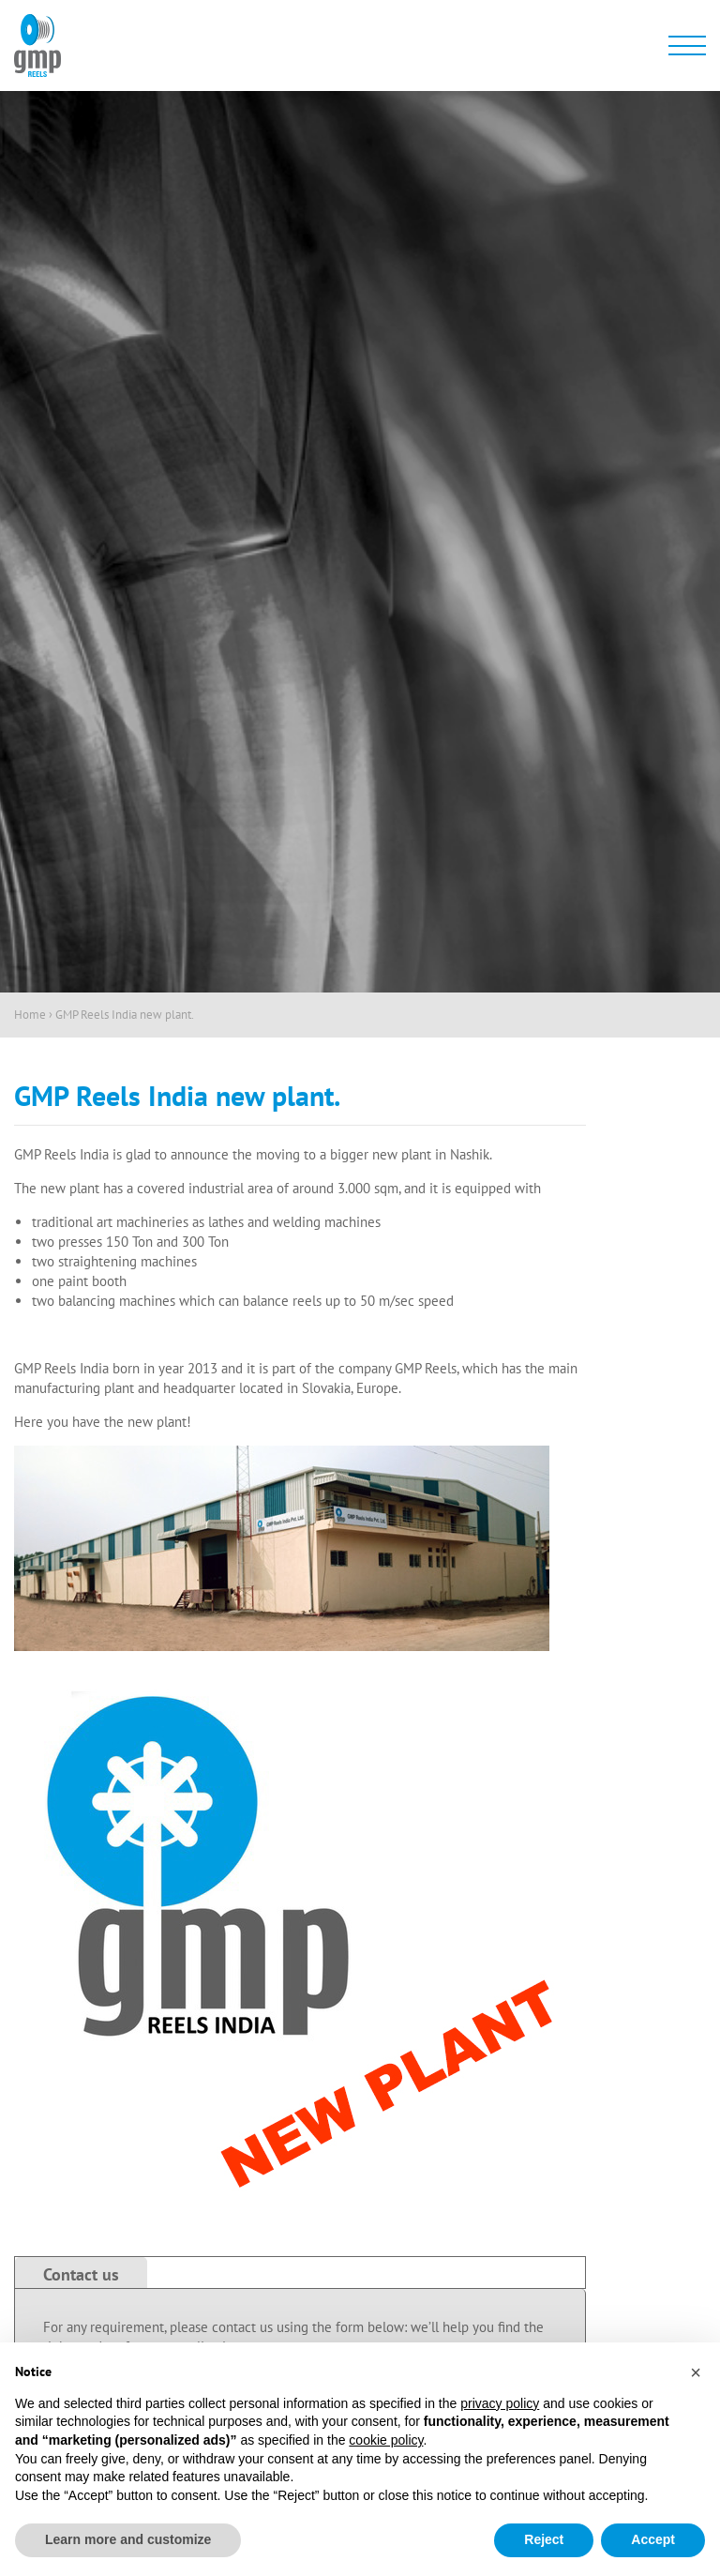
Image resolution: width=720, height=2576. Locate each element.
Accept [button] (653, 2539)
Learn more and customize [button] (128, 2539)
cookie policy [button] (386, 2439)
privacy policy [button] (499, 2403)
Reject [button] (543, 2539)
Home (30, 1015)
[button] (696, 2372)
